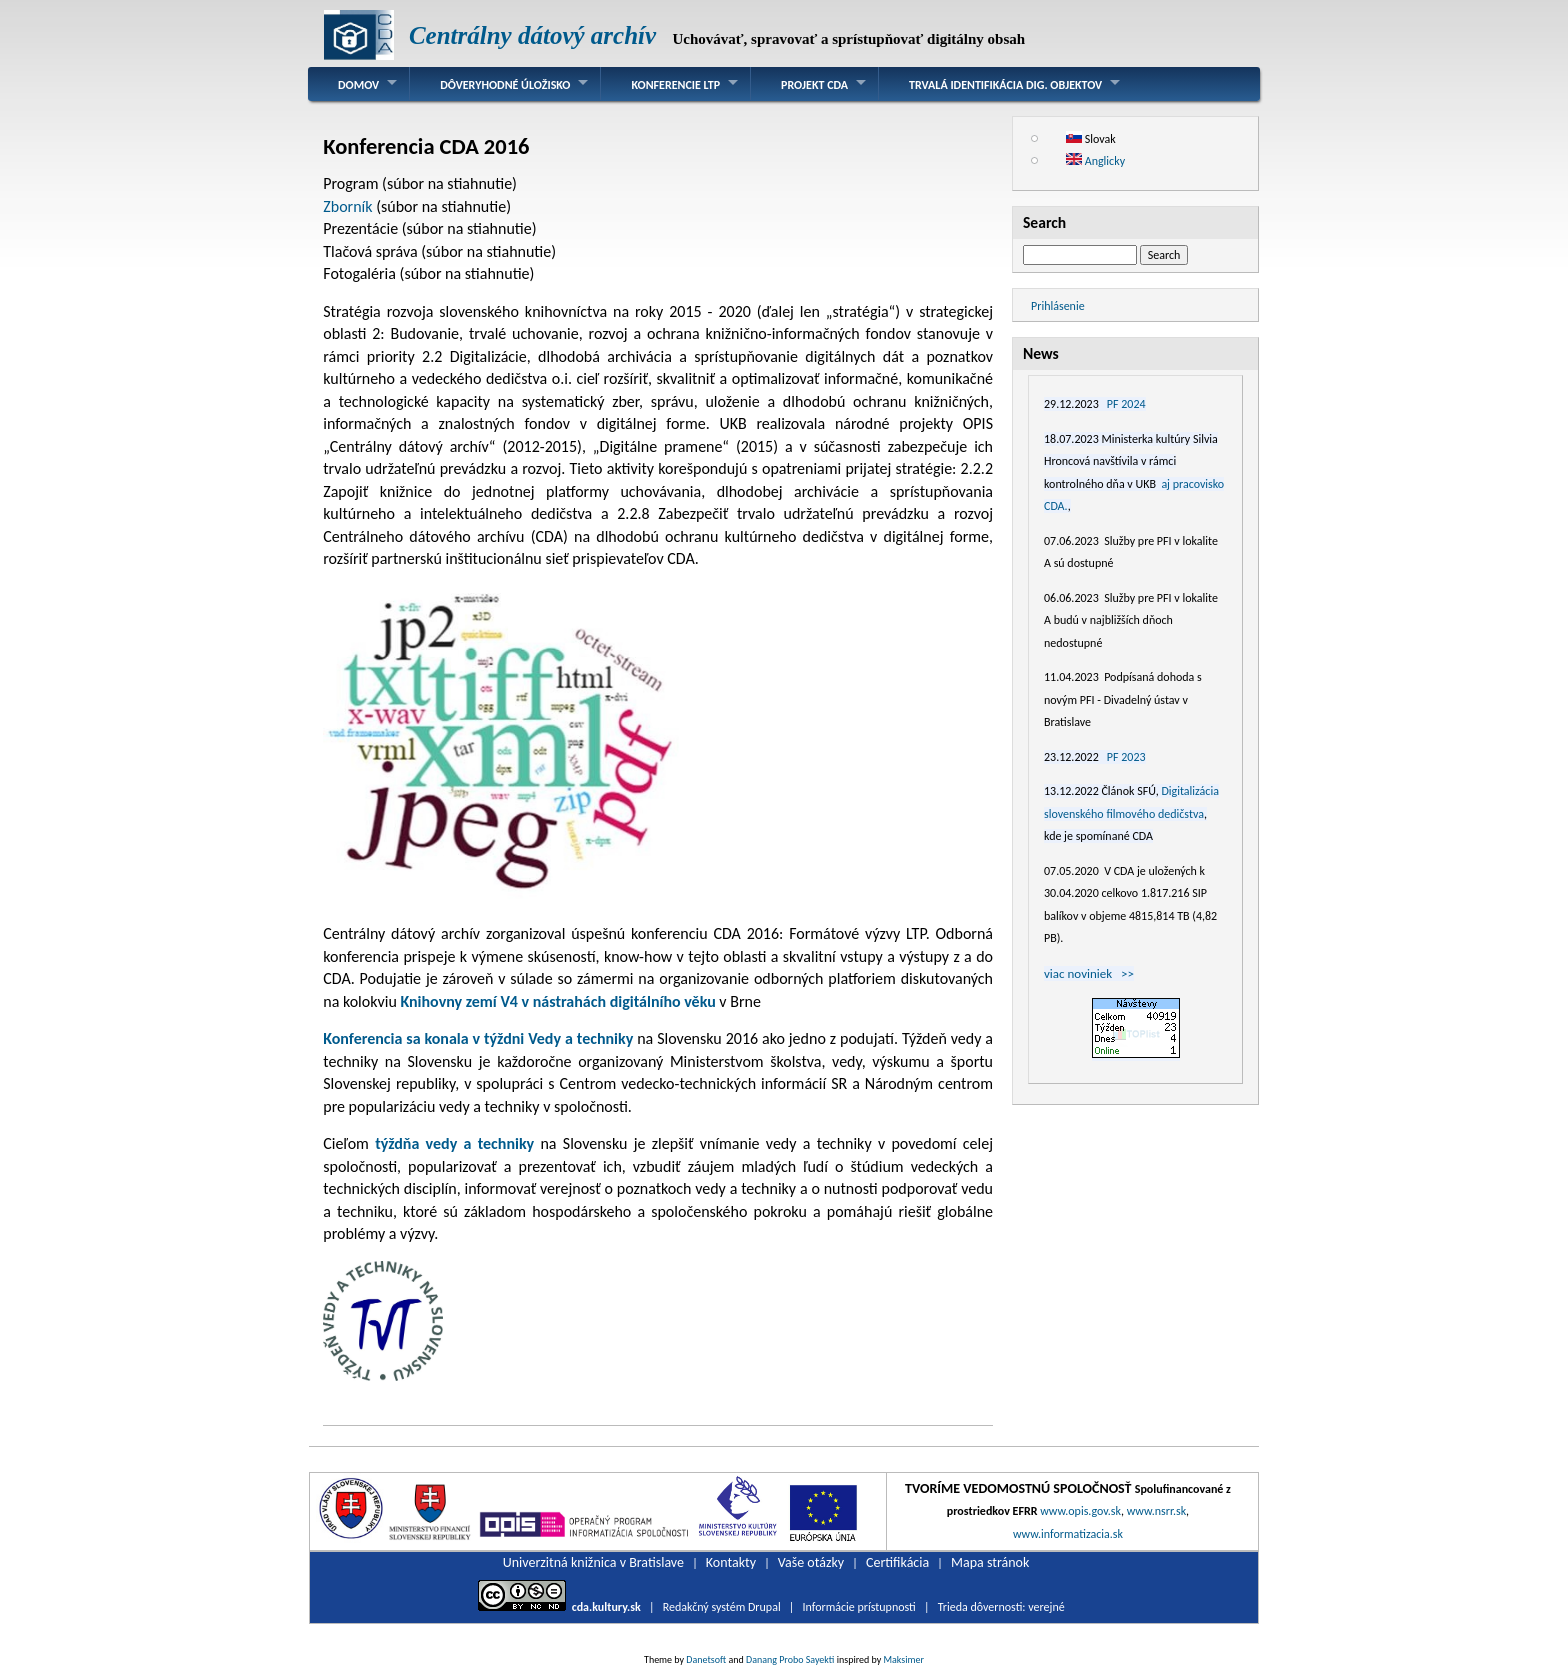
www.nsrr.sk (1156, 1511)
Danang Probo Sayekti (790, 1659)
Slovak (1091, 139)
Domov (358, 85)
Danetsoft (706, 1659)
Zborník (349, 206)
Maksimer (904, 1659)
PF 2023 (1126, 757)
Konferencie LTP (675, 85)
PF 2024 (1126, 404)
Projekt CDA (814, 85)
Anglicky (1095, 161)
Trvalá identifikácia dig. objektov (1005, 85)
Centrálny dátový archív (532, 35)
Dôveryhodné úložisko (505, 85)
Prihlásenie (1058, 306)
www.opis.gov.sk (1080, 1511)
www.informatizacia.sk (1068, 1534)
